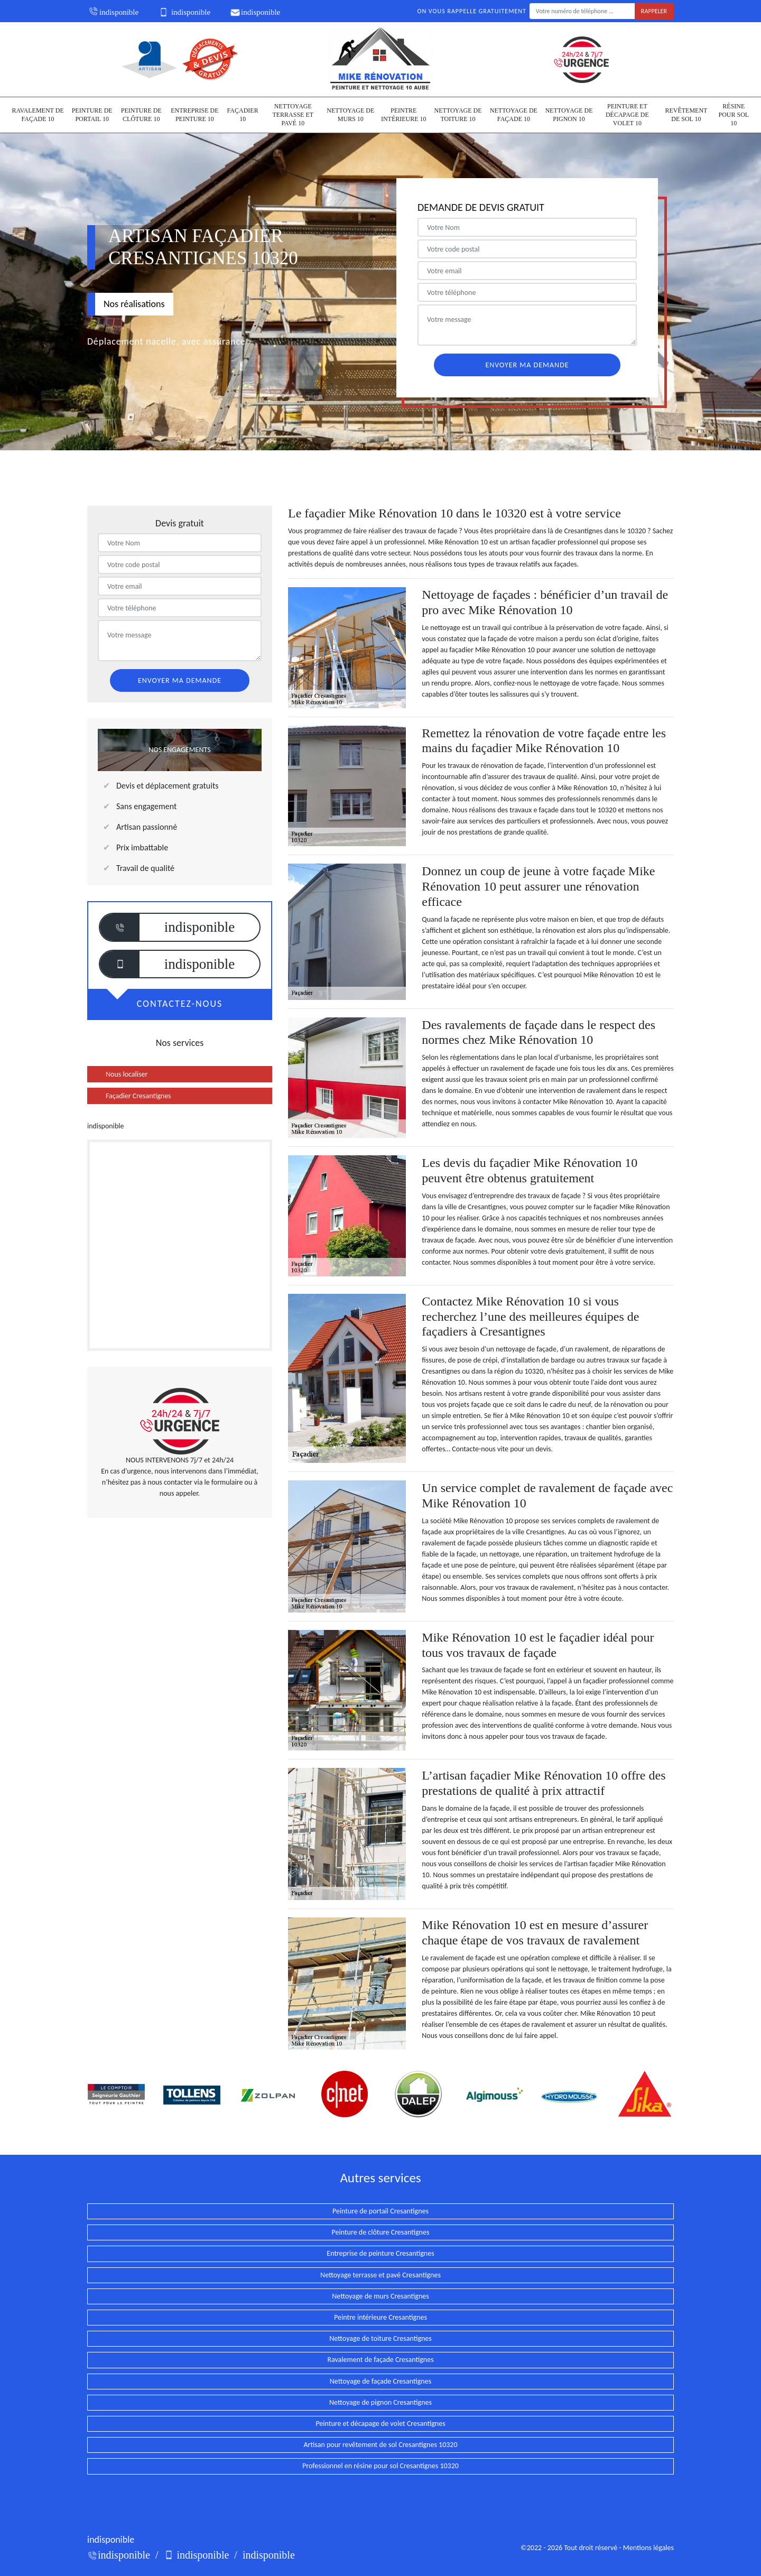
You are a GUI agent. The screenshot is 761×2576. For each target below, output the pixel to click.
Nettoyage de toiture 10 (457, 115)
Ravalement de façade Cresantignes (380, 2359)
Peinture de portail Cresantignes (380, 2211)
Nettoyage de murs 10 (350, 115)
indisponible (112, 12)
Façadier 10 (242, 115)
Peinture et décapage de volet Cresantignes (380, 2423)
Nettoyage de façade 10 (513, 115)
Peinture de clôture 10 (141, 115)
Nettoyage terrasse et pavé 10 (292, 114)
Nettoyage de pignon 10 (568, 115)
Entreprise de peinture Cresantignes (380, 2253)
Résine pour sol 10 (733, 114)
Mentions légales (648, 2547)
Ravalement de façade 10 (37, 115)
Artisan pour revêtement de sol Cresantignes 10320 (380, 2444)
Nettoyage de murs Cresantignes (380, 2296)
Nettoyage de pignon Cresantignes (380, 2402)
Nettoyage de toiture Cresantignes (380, 2338)
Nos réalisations (134, 304)
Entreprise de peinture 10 (194, 115)
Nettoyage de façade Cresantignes (380, 2381)
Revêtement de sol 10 (686, 115)
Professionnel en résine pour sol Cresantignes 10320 (380, 2465)
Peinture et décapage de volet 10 (627, 114)
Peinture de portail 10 (92, 115)
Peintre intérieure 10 (403, 115)
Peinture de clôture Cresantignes (381, 2232)
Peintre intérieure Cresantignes (380, 2317)
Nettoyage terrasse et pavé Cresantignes (380, 2275)
